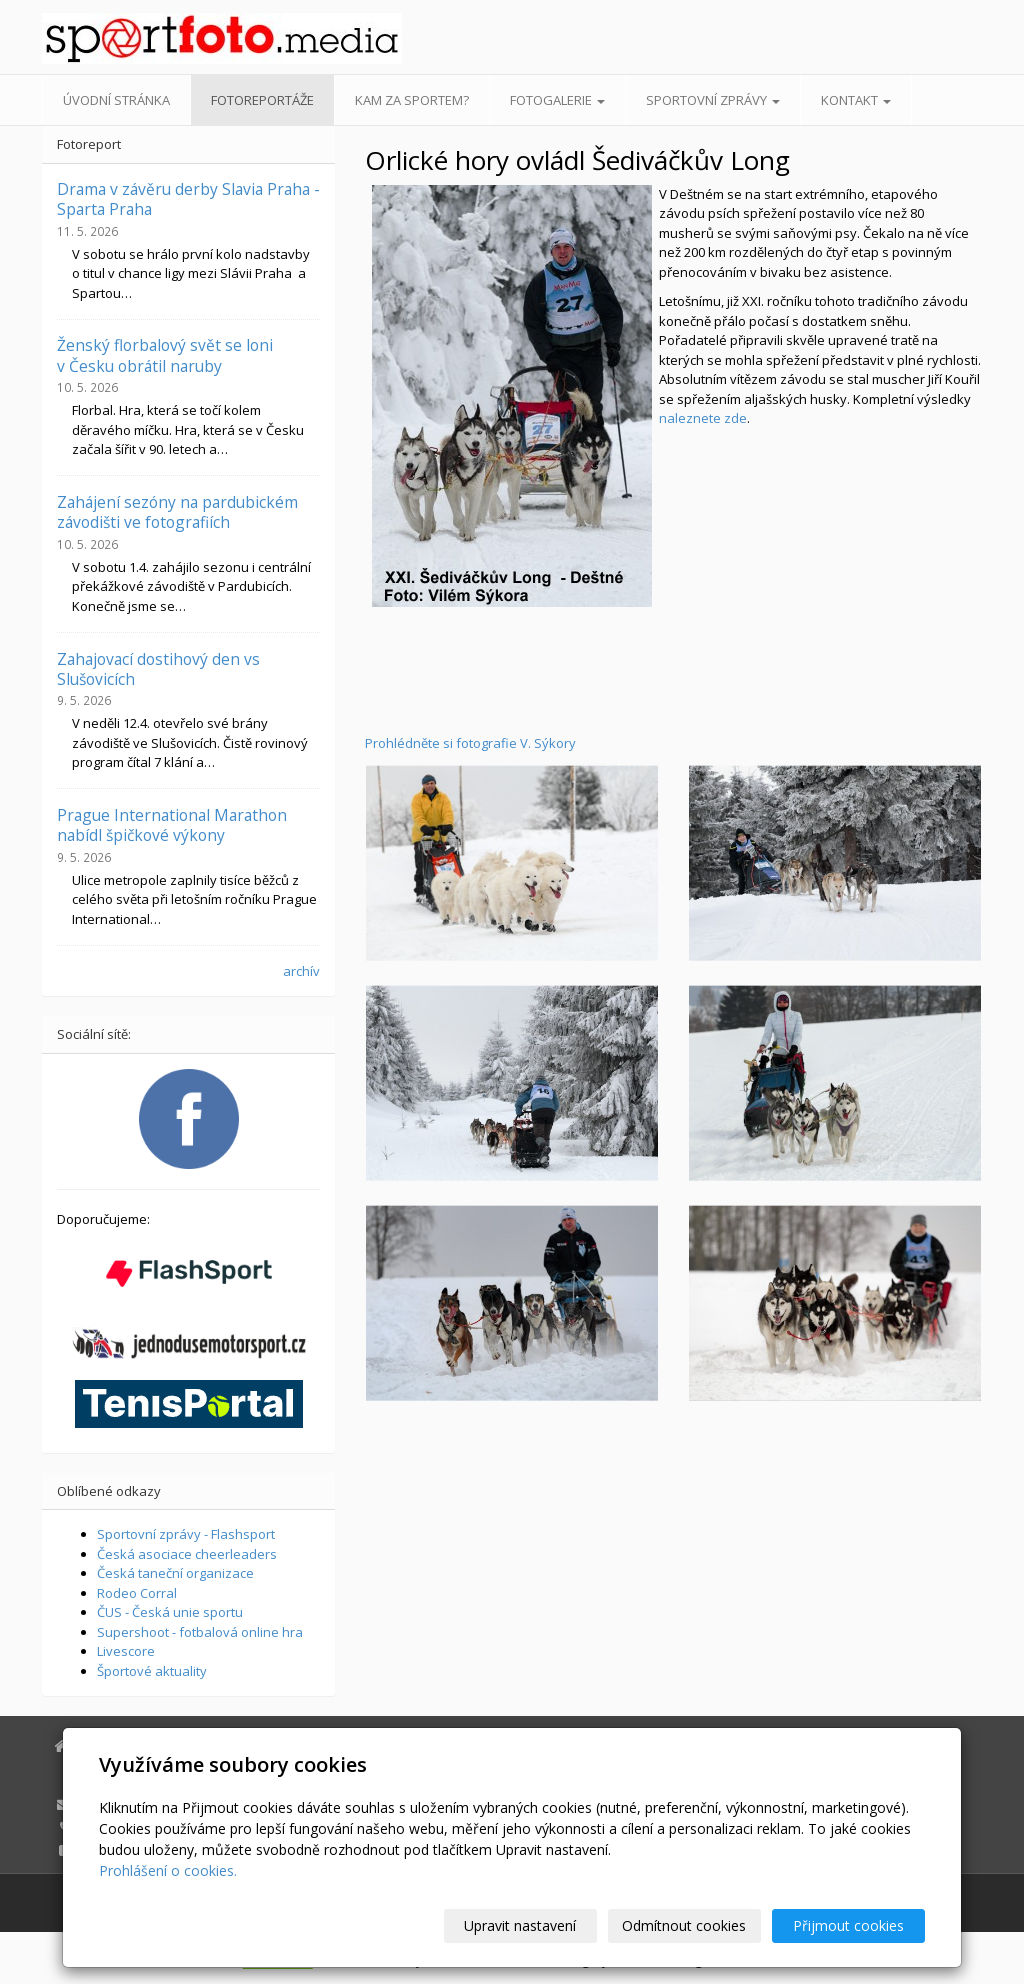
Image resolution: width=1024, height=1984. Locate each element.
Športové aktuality (152, 1671)
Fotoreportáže (262, 100)
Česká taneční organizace (175, 1573)
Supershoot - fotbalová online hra (200, 1632)
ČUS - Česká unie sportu (170, 1612)
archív (301, 971)
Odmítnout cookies (685, 1925)
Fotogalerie (557, 100)
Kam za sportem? (412, 100)
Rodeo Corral (137, 1593)
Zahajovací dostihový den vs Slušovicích (158, 669)
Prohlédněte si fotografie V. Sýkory (470, 743)
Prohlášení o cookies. (168, 1870)
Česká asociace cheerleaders (187, 1554)
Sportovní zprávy (713, 100)
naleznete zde (703, 418)
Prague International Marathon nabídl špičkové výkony (172, 825)
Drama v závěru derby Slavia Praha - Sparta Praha (188, 199)
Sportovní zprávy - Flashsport (186, 1534)
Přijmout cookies (848, 1925)
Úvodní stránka (116, 100)
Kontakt (856, 100)
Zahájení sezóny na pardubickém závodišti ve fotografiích (177, 512)
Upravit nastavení (521, 1925)
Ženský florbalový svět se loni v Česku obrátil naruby (165, 355)
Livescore (126, 1651)
